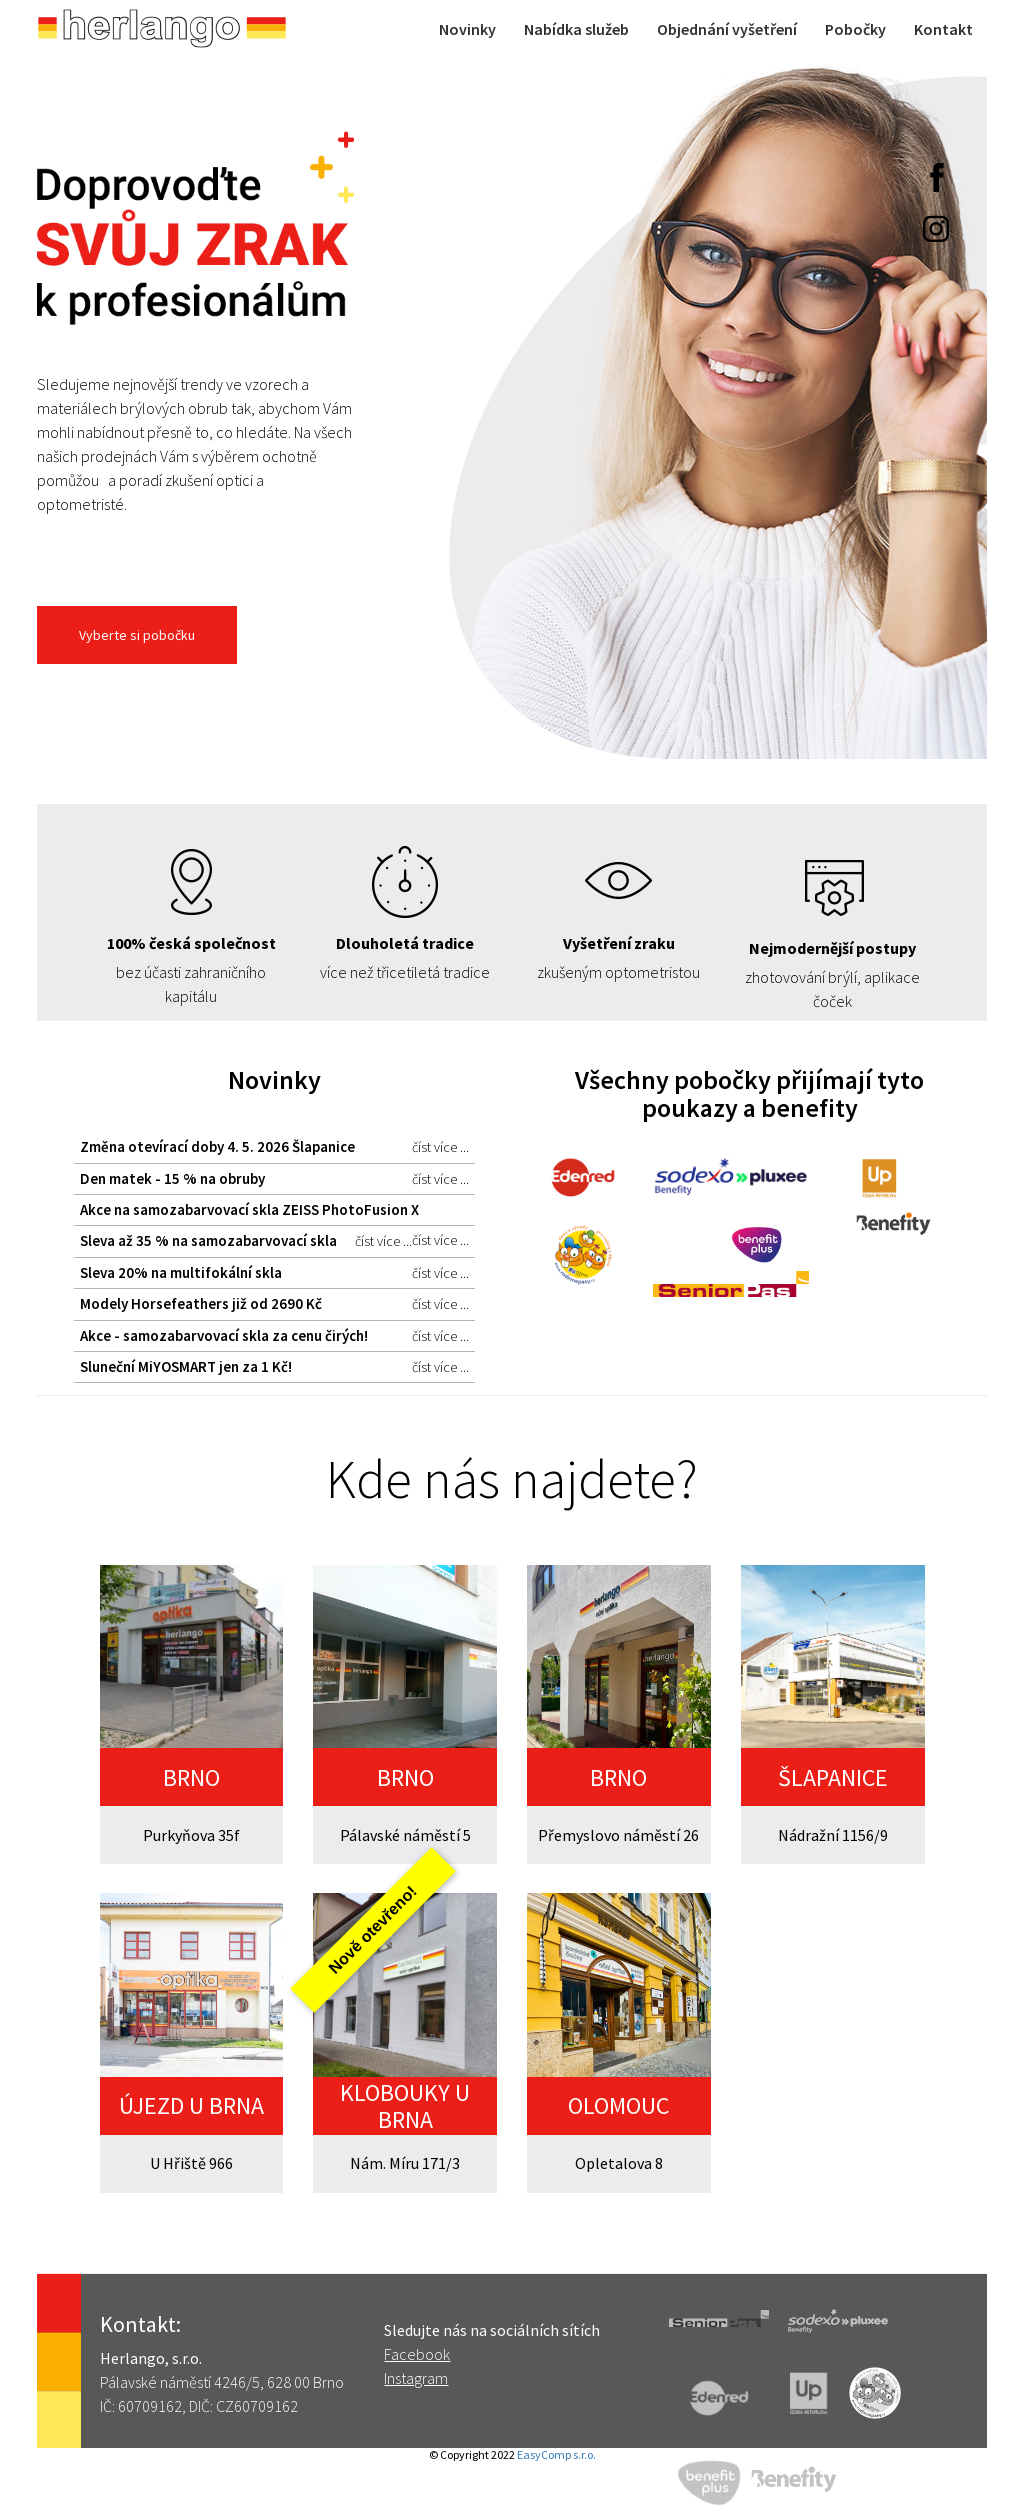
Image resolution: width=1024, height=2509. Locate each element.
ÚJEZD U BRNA (191, 2105)
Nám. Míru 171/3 (405, 2163)
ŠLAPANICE (833, 1777)
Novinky (467, 29)
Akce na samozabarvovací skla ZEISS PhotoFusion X (274, 1213)
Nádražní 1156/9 (833, 1835)
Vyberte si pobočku (137, 635)
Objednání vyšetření (727, 29)
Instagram (416, 2378)
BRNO (191, 1777)
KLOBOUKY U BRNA (405, 2106)
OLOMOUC (618, 2105)
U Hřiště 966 (191, 2163)
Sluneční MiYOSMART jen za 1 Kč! (274, 1367)
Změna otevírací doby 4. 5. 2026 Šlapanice (274, 1147)
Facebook (417, 2354)
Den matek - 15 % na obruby (274, 1179)
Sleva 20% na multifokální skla (274, 1273)
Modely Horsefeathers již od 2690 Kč (274, 1304)
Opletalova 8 (619, 2163)
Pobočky (855, 29)
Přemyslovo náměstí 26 (618, 1835)
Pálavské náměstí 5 (405, 1835)
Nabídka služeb (576, 29)
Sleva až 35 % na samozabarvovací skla (246, 1241)
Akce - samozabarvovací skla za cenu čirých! (274, 1336)
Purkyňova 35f (191, 1835)
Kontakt (943, 29)
